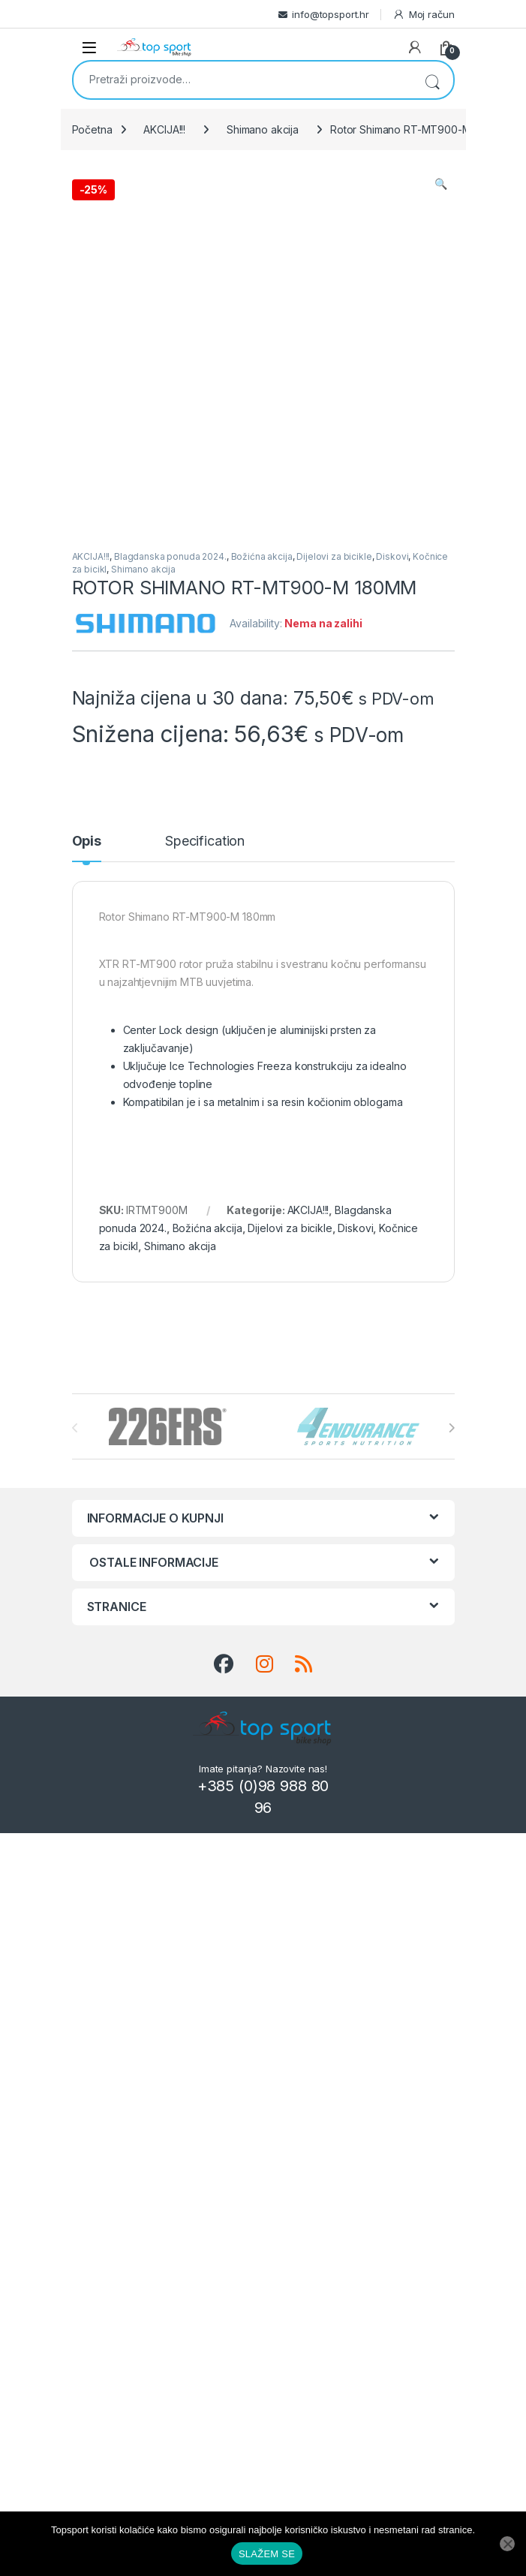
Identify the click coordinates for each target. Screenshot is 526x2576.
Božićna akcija (262, 556)
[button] (440, 184)
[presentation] (451, 1428)
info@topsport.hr (330, 14)
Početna (92, 129)
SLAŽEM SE (267, 2553)
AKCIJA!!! (164, 129)
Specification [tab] (205, 841)
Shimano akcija (263, 129)
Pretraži (432, 80)
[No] (507, 2543)
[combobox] (242, 79)
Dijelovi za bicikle (333, 556)
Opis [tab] (86, 841)
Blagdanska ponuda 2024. (170, 556)
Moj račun (423, 14)
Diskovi (392, 556)
